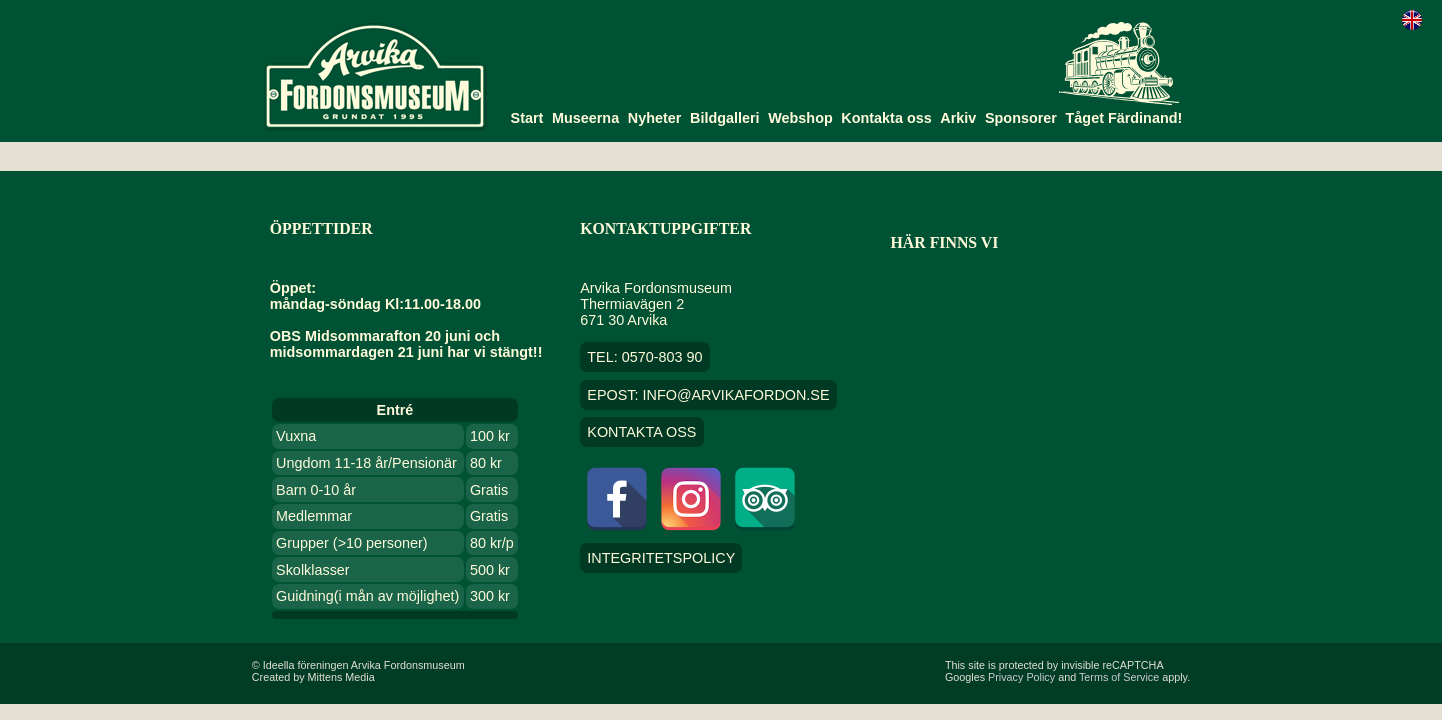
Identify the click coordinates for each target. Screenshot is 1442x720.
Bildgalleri (725, 118)
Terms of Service (1119, 677)
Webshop (800, 118)
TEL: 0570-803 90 (644, 357)
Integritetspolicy (661, 558)
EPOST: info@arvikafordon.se (708, 395)
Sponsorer (1021, 118)
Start (527, 118)
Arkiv (958, 118)
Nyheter (655, 118)
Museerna (585, 118)
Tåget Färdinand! (1124, 118)
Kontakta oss (886, 118)
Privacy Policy (1021, 677)
